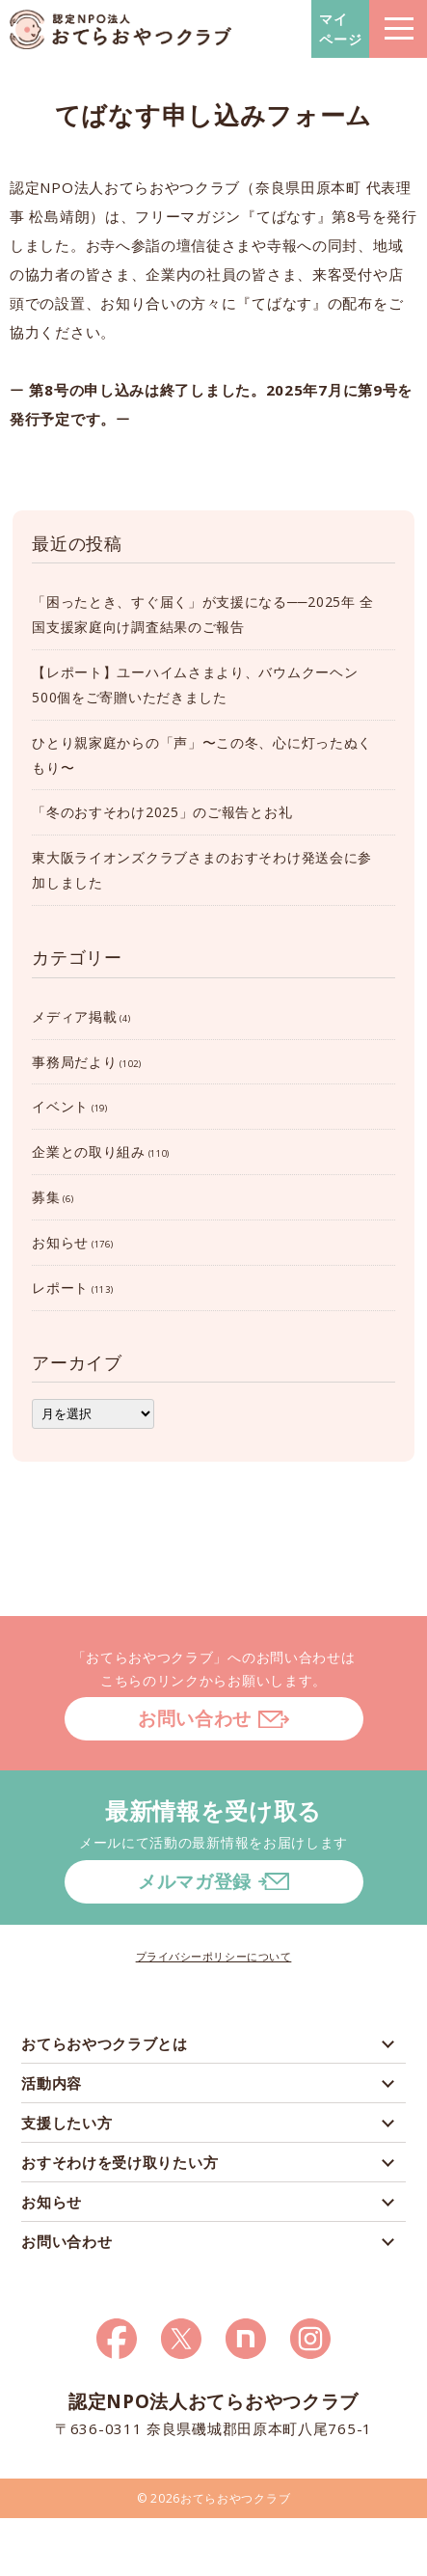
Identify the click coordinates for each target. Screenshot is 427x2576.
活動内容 (51, 2083)
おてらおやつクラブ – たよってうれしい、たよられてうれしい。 (120, 29)
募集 (46, 1197)
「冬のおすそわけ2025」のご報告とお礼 (162, 812)
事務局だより (74, 1062)
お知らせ (60, 1242)
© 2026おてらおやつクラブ (214, 2498)
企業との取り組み (89, 1151)
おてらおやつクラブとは (104, 2043)
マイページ (340, 29)
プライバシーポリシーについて (214, 1956)
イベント (60, 1106)
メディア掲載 (74, 1016)
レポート (60, 1287)
